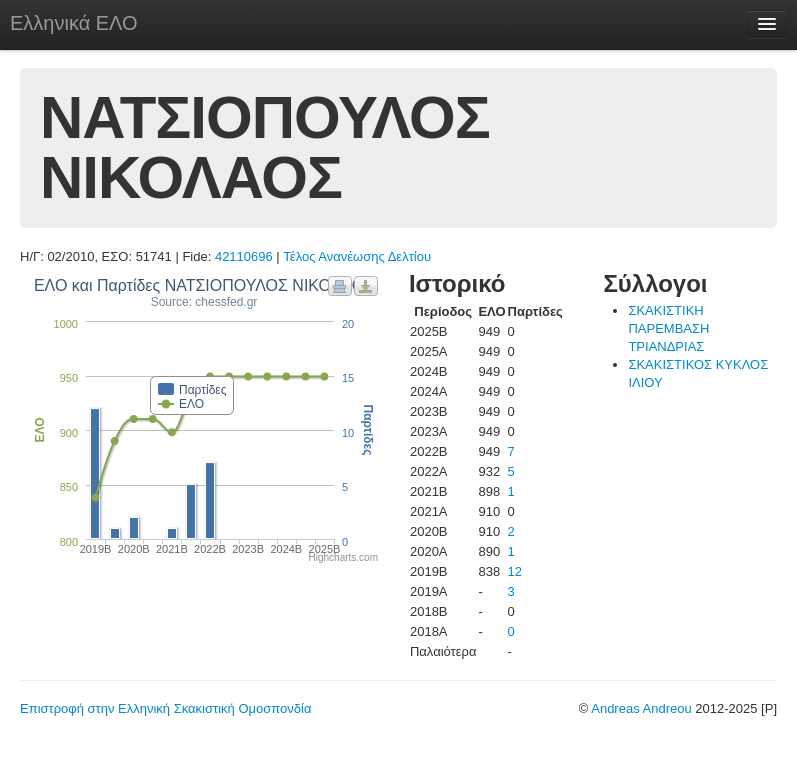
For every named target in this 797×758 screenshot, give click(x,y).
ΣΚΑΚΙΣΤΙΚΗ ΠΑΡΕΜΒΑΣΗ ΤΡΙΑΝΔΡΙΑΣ (668, 328)
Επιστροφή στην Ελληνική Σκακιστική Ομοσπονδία (165, 708)
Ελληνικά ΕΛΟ (74, 23)
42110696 (244, 256)
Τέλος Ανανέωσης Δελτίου (357, 256)
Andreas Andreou (641, 708)
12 (515, 571)
